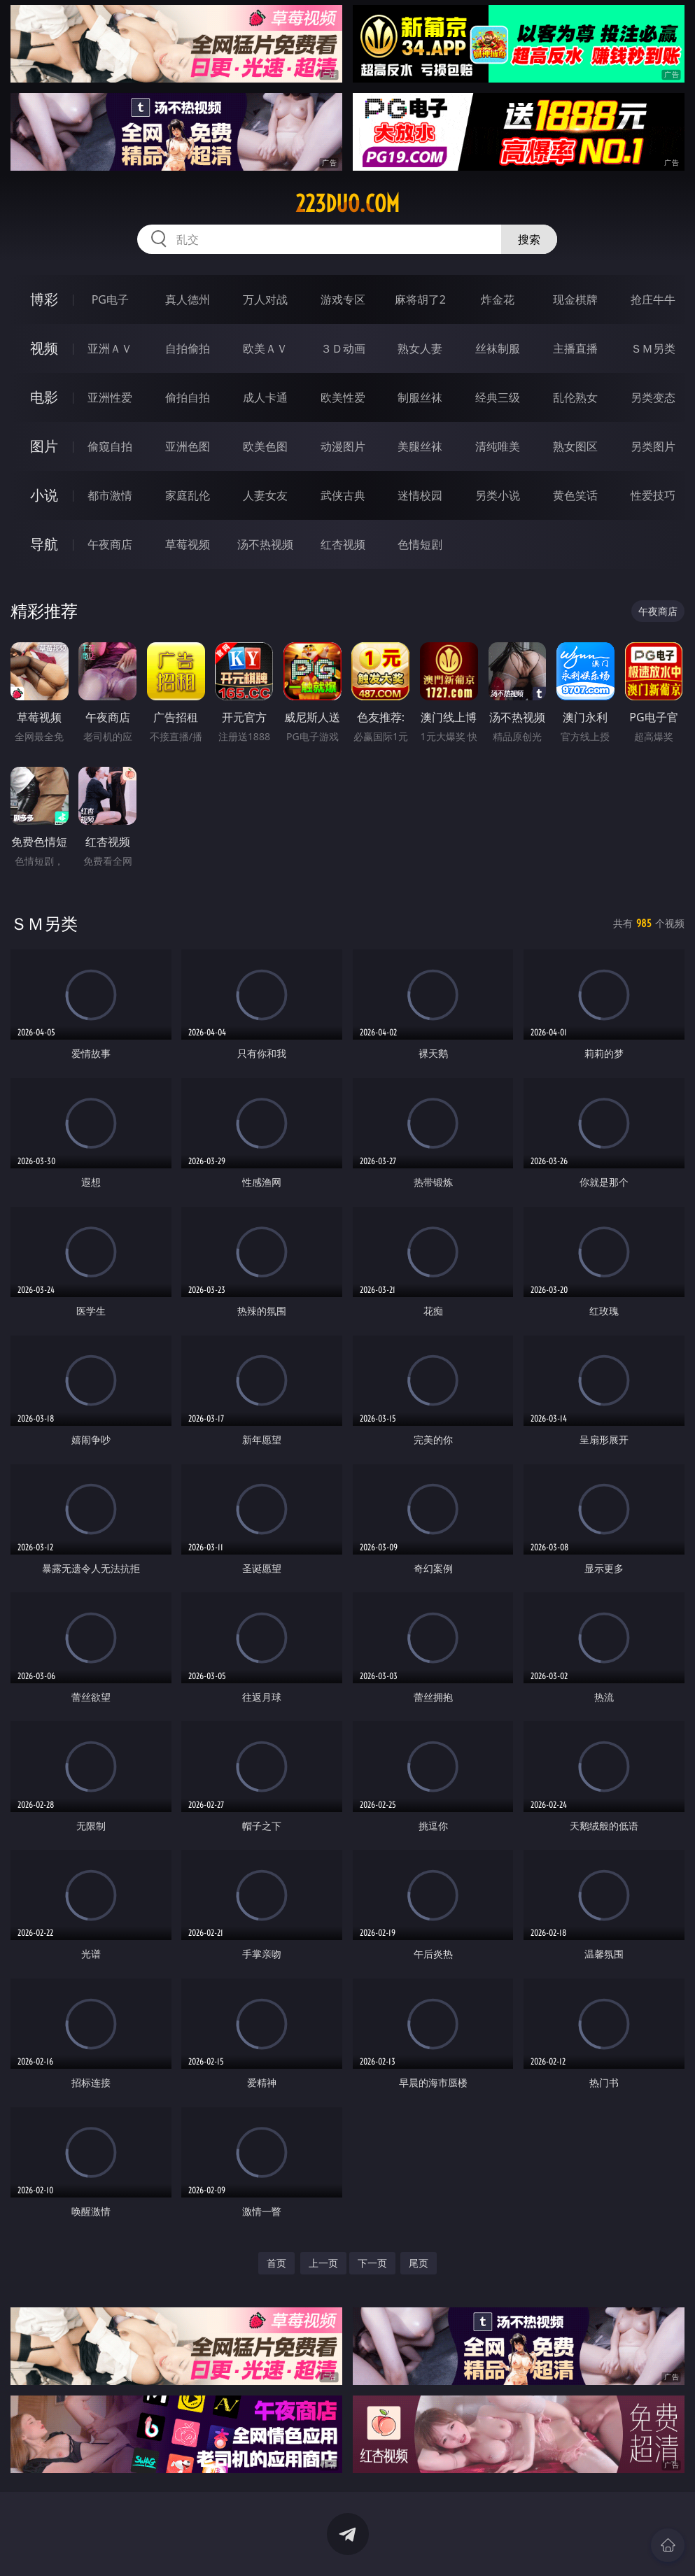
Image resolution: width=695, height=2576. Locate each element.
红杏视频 (343, 544)
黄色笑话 (575, 495)
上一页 (323, 2263)
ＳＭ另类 (653, 348)
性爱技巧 (653, 495)
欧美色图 (265, 446)
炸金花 (497, 299)
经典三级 (497, 397)
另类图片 (653, 446)
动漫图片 (343, 446)
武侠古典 (343, 495)
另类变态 (653, 397)
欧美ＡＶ (265, 348)
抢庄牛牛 (653, 299)
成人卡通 (265, 397)
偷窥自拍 (109, 446)
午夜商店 (109, 544)
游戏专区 (343, 299)
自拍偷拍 (187, 348)
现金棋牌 (575, 299)
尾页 (418, 2263)
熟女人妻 (420, 348)
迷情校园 (420, 495)
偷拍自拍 (187, 397)
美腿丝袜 (420, 446)
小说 (44, 495)
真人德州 (187, 299)
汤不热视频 (265, 544)
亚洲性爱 (109, 397)
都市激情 (109, 495)
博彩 (44, 299)
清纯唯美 (497, 446)
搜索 (529, 239)
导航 (44, 544)
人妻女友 (265, 495)
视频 (44, 348)
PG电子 (110, 299)
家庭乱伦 (187, 495)
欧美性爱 (343, 397)
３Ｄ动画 (343, 348)
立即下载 (445, 2545)
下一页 (372, 2263)
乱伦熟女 (575, 397)
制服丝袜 (420, 397)
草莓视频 (187, 544)
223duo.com (347, 204)
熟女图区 (575, 446)
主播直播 (575, 348)
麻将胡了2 (420, 299)
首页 (276, 2263)
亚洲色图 (187, 446)
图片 (44, 446)
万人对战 (265, 299)
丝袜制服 (497, 348)
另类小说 (497, 495)
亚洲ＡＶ (109, 348)
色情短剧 (420, 544)
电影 (44, 397)
